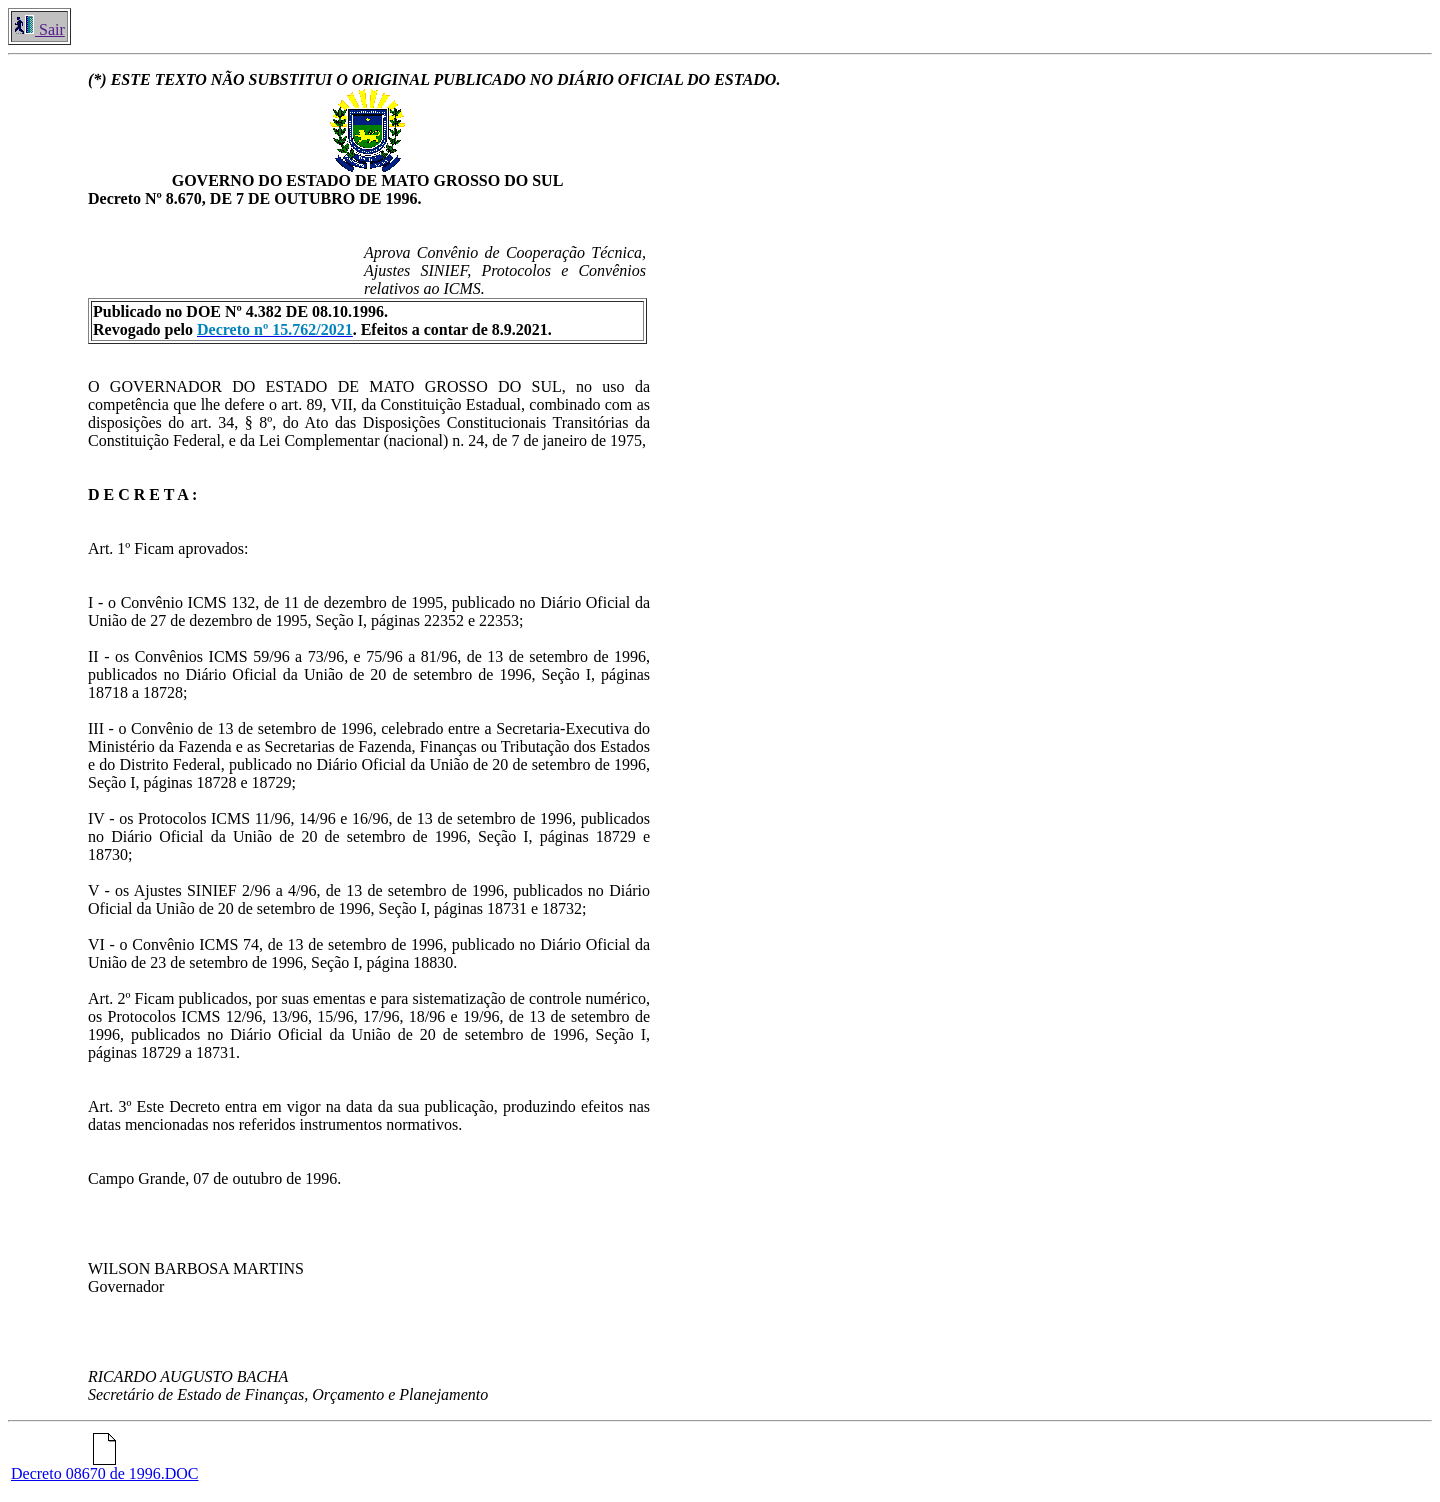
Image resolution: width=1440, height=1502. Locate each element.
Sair (39, 29)
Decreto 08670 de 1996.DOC (105, 1466)
